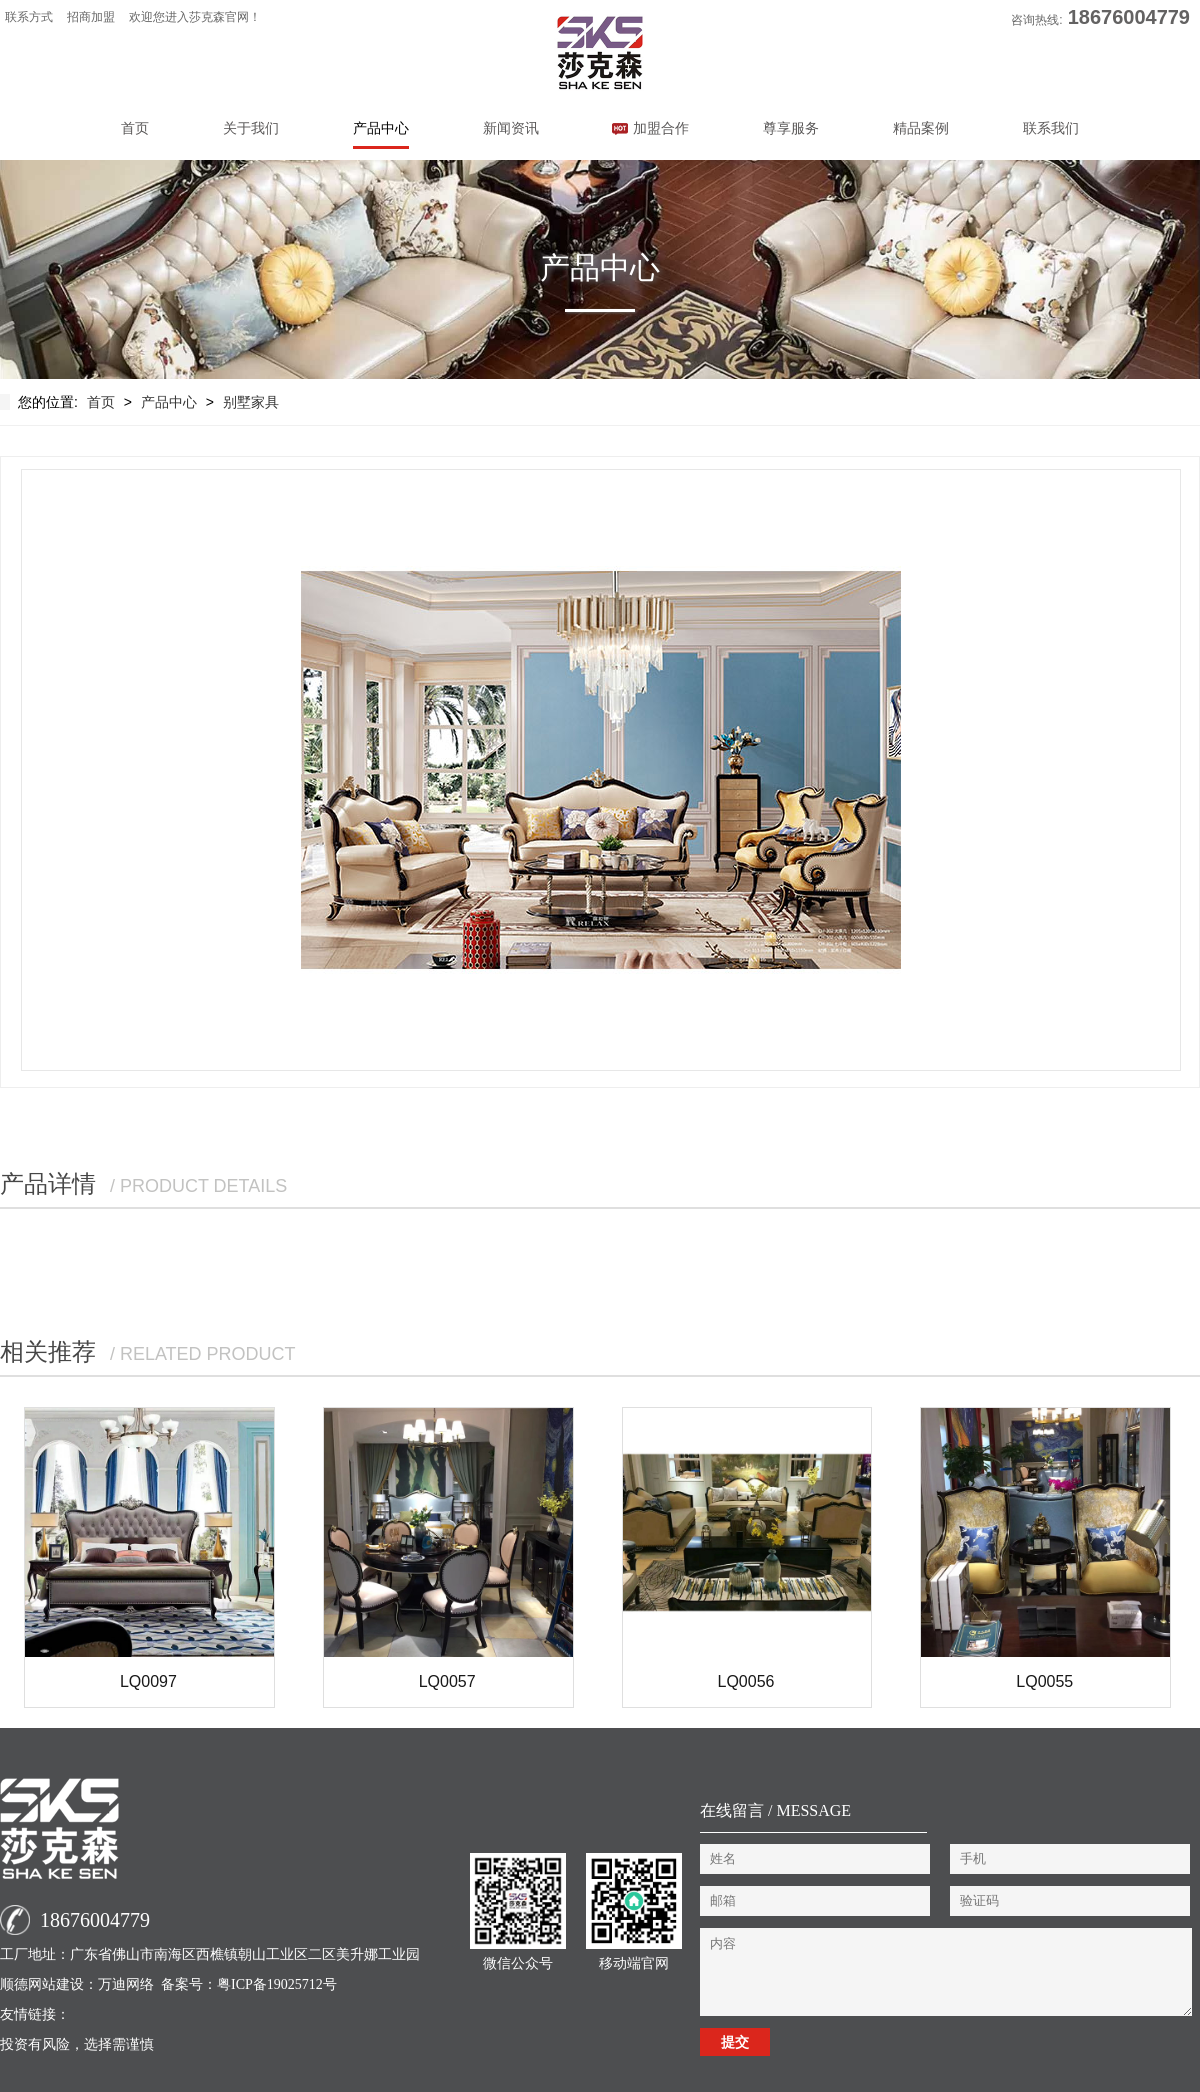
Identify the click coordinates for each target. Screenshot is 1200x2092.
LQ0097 (148, 1681)
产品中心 (169, 402)
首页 (135, 128)
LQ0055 (1044, 1681)
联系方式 (29, 17)
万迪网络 (126, 1984)
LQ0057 (447, 1681)
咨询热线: (1103, 20)
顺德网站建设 (42, 1984)
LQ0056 (746, 1681)
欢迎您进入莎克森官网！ (195, 17)
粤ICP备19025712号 (277, 1984)
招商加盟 (91, 17)
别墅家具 (251, 402)
